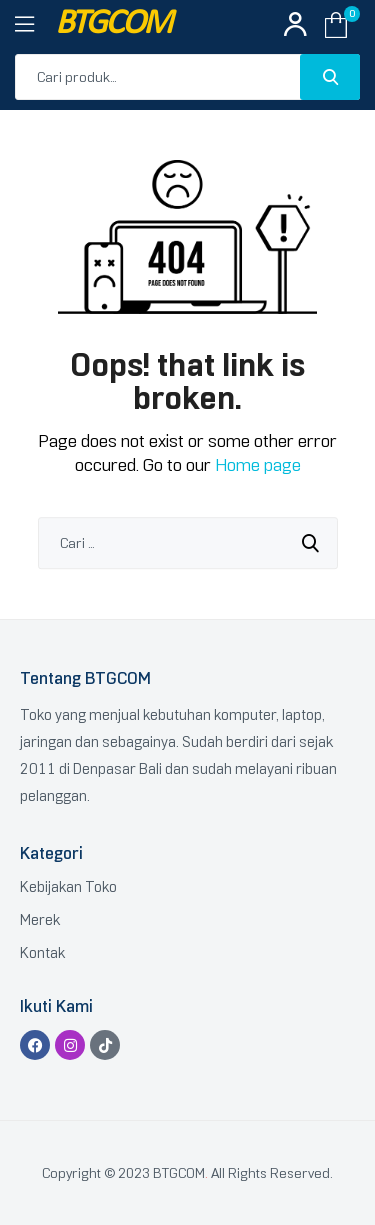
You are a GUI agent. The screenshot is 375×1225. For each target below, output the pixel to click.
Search (330, 77)
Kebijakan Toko (68, 887)
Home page (258, 465)
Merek (40, 920)
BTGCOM (113, 24)
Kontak (42, 953)
